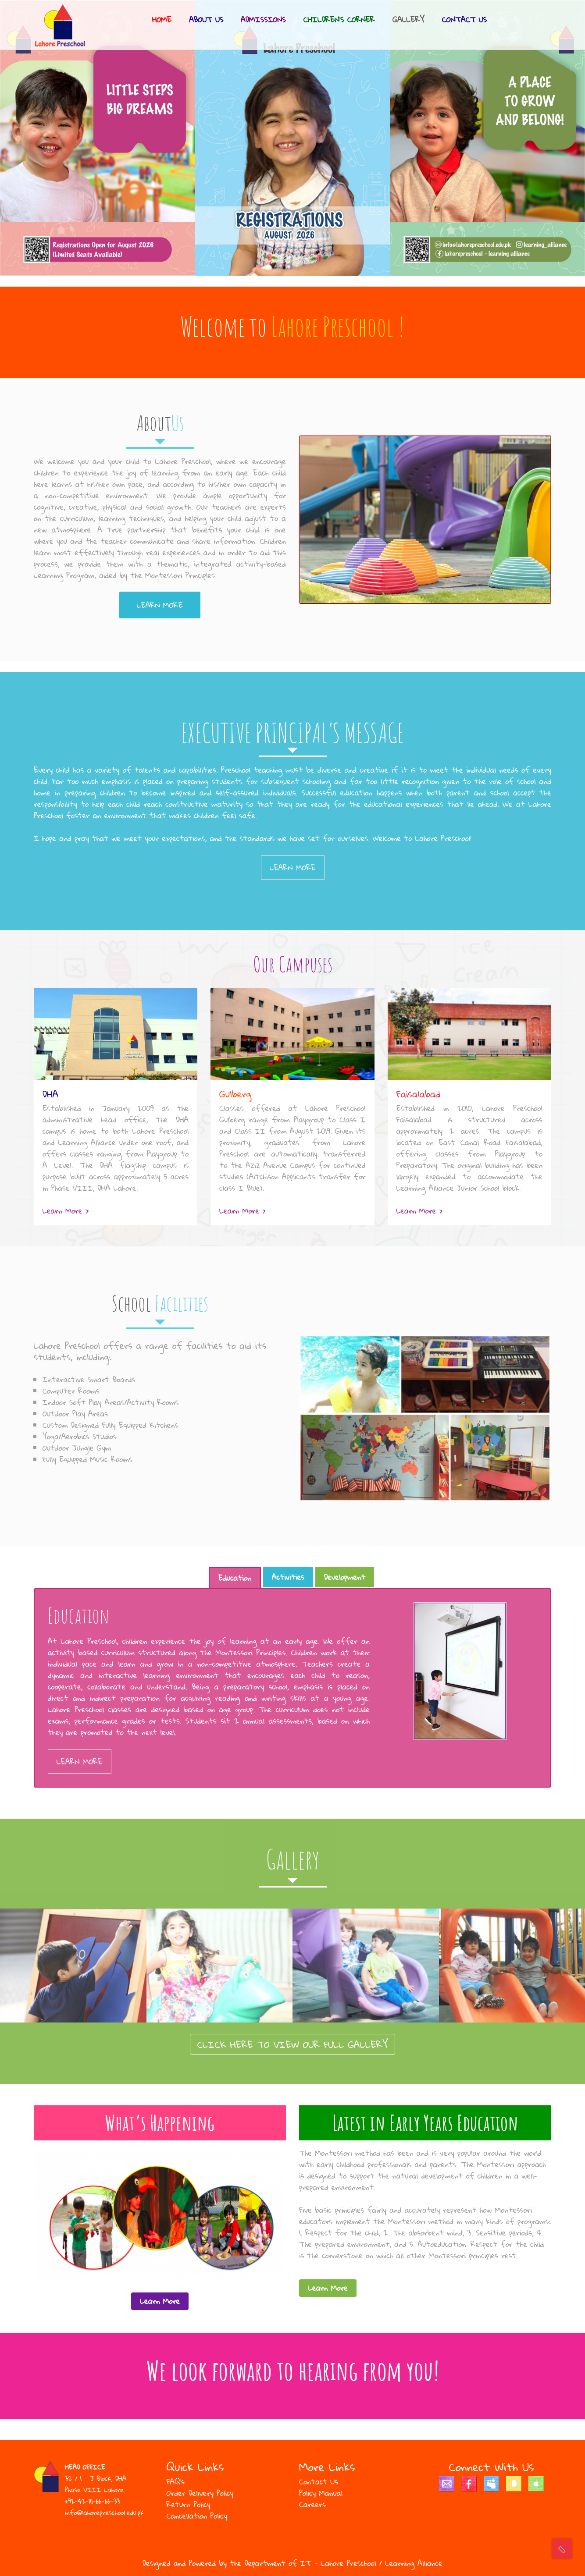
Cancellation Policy (197, 2516)
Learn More (160, 605)
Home (162, 19)
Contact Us (464, 19)
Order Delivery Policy (200, 2493)
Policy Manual (320, 2493)
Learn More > (66, 1210)
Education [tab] (234, 1578)
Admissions (263, 19)
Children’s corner (339, 19)
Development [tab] (344, 1577)
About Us (206, 19)
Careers (312, 2504)
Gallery (408, 19)
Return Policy (188, 2504)
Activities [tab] (288, 1577)
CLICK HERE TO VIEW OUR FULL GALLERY (292, 2044)
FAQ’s (176, 2481)
